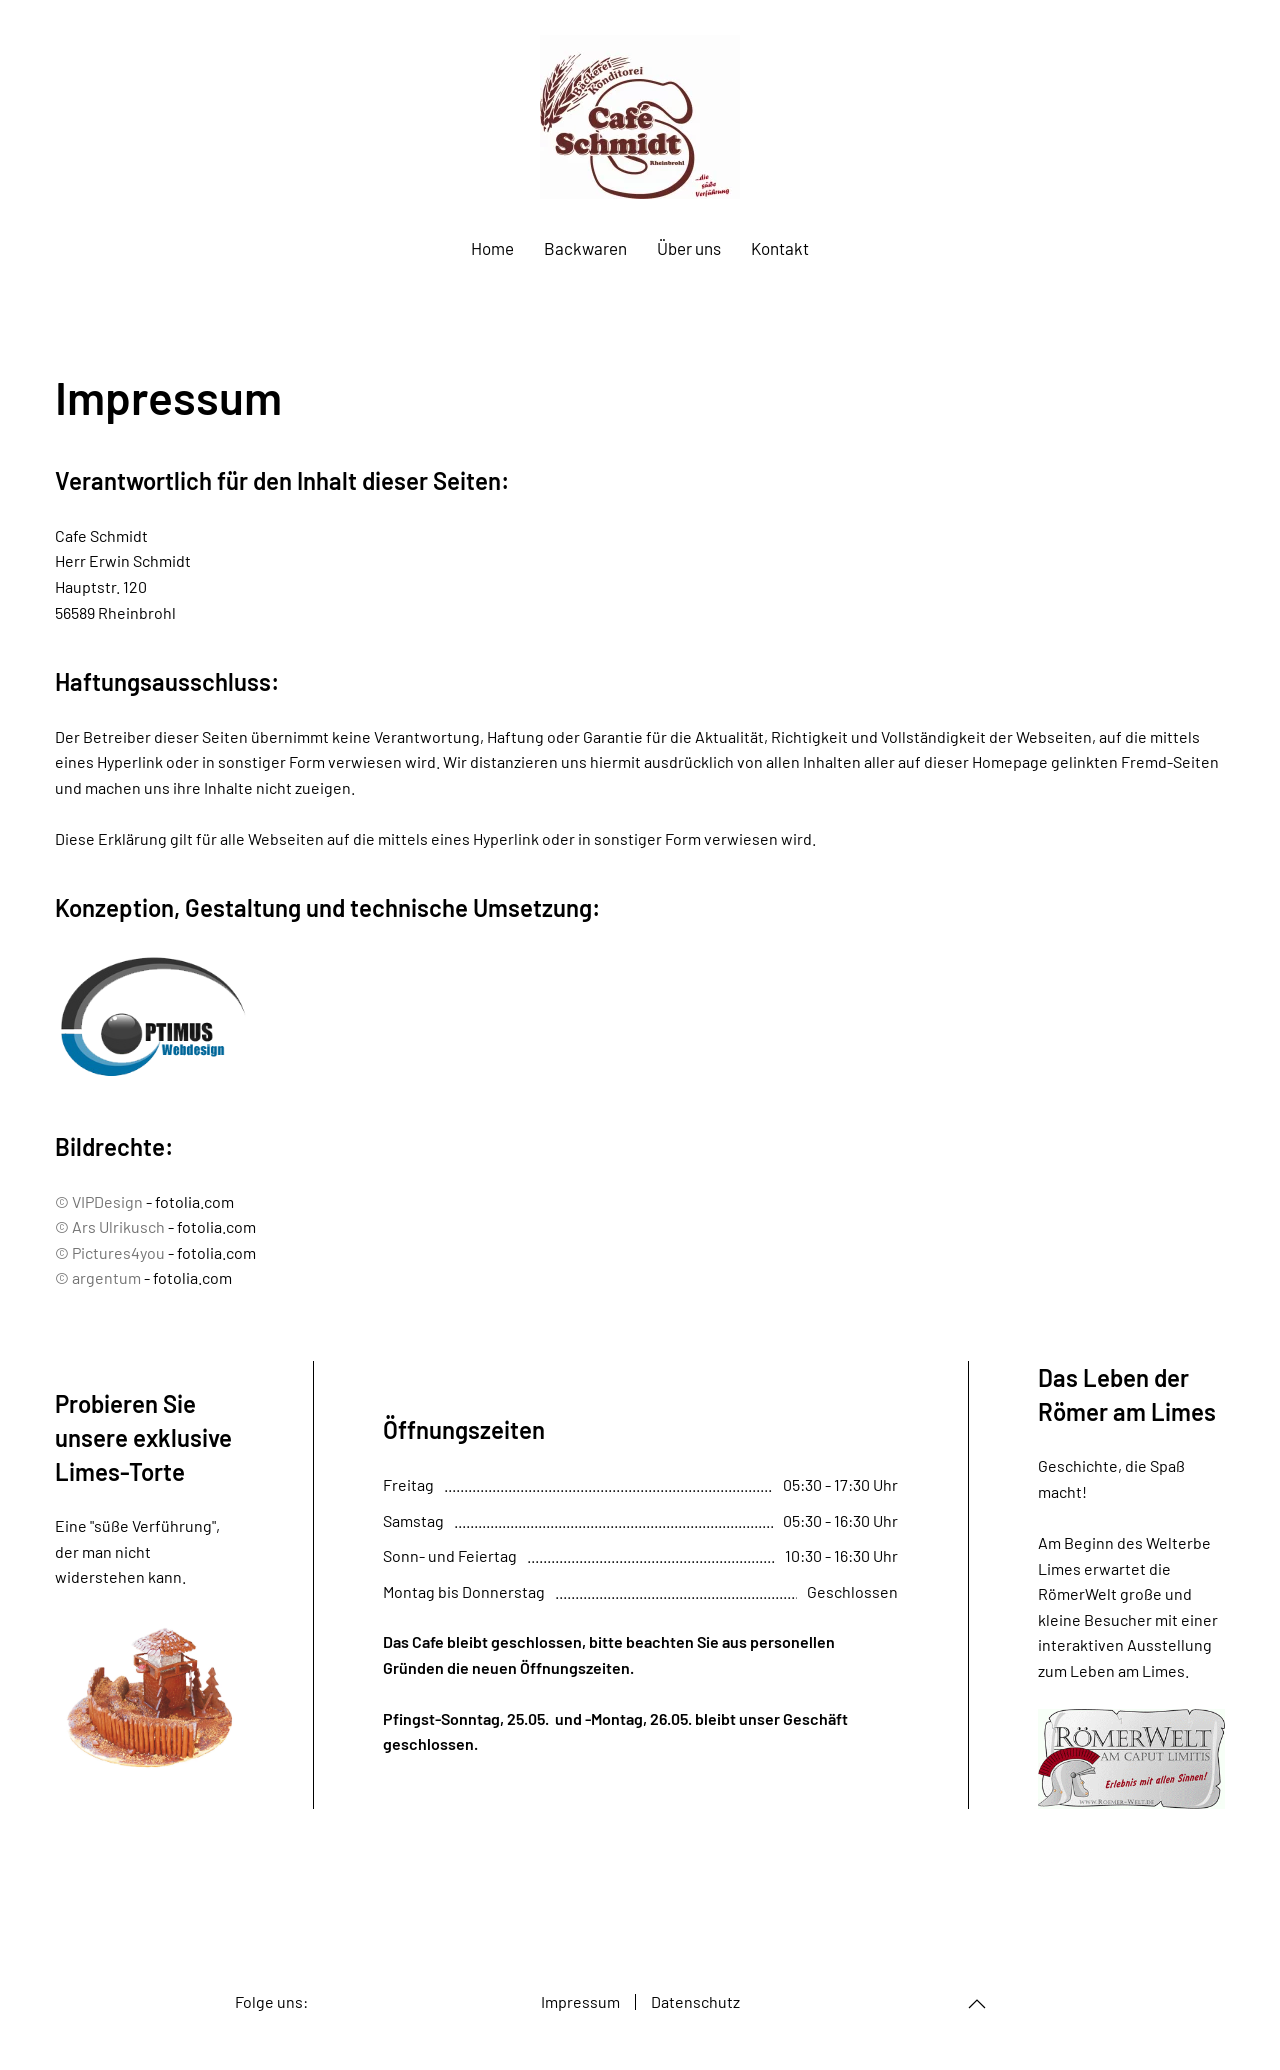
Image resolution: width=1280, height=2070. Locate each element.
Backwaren (585, 248)
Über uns (689, 248)
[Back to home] (640, 117)
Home (492, 248)
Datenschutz (695, 2001)
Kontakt (780, 248)
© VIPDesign (99, 1201)
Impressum (580, 2001)
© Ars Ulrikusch (110, 1226)
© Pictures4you (110, 1252)
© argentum (98, 1277)
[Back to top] (977, 2004)
